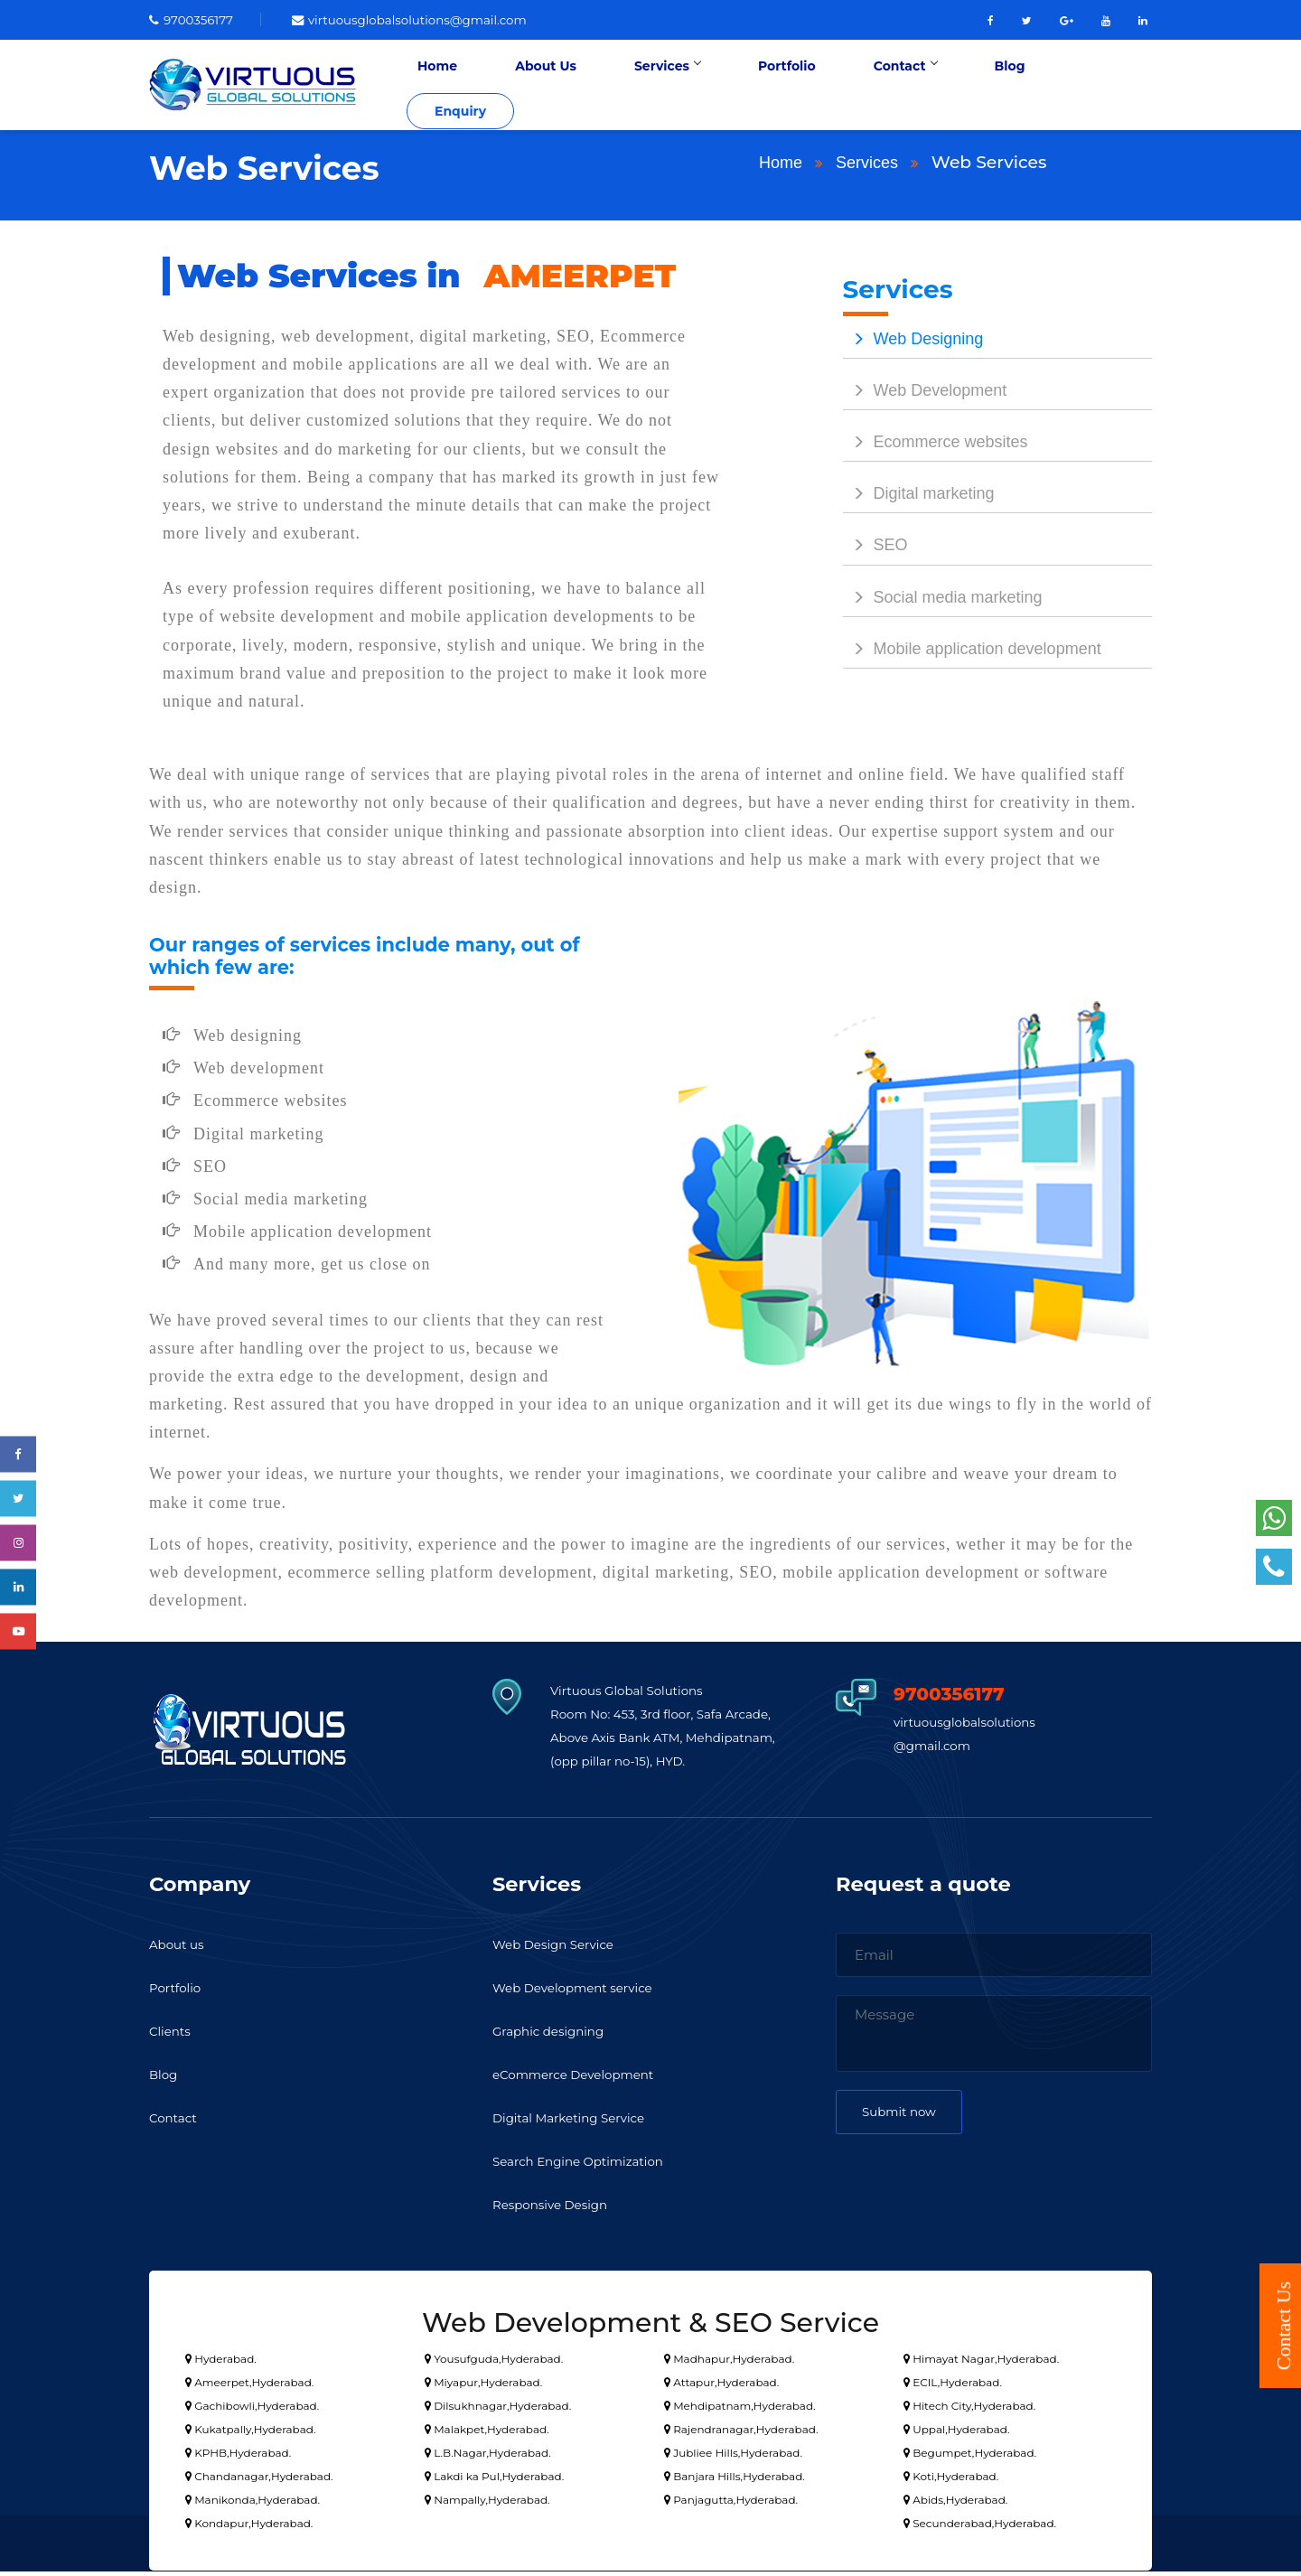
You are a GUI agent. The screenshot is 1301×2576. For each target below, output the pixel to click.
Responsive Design (556, 2209)
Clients (172, 2036)
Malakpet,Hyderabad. (487, 2433)
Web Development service (581, 1992)
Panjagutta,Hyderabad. (731, 2504)
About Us (616, 87)
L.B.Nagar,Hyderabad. (488, 2457)
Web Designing (913, 343)
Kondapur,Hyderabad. (249, 2527)
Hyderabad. (221, 2363)
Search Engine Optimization (588, 2166)
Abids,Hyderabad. (955, 2504)
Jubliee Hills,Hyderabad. (733, 2457)
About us (180, 1949)
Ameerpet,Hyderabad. (249, 2386)
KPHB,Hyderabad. (238, 2457)
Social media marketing (943, 602)
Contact (909, 87)
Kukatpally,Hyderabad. (250, 2433)
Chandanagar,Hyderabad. (259, 2480)
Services (716, 87)
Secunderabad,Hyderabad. (979, 2527)
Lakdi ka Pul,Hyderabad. (494, 2480)
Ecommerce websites (935, 446)
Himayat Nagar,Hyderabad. (981, 2363)
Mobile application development (972, 653)
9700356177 (195, 19)
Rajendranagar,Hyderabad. (741, 2433)
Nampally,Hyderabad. (487, 2504)
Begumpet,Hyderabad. (969, 2457)
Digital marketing (919, 499)
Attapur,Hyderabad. (721, 2386)
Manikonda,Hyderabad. (252, 2504)
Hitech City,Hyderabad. (969, 2410)
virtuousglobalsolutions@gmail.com (432, 19)
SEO (875, 550)
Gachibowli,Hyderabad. (252, 2410)
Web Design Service (560, 1949)
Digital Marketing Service (577, 2122)
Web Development (925, 395)
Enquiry (1098, 87)
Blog (993, 87)
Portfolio (814, 87)
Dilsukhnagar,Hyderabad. (498, 2410)
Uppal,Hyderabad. (956, 2433)
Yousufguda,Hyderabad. (494, 2363)
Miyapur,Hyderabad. (483, 2386)
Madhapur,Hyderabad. (729, 2363)
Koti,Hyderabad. (950, 2480)
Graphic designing (554, 2036)
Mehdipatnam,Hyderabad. (740, 2410)
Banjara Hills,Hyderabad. (734, 2480)
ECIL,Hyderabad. (952, 2386)
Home (529, 87)
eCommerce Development (582, 2079)
